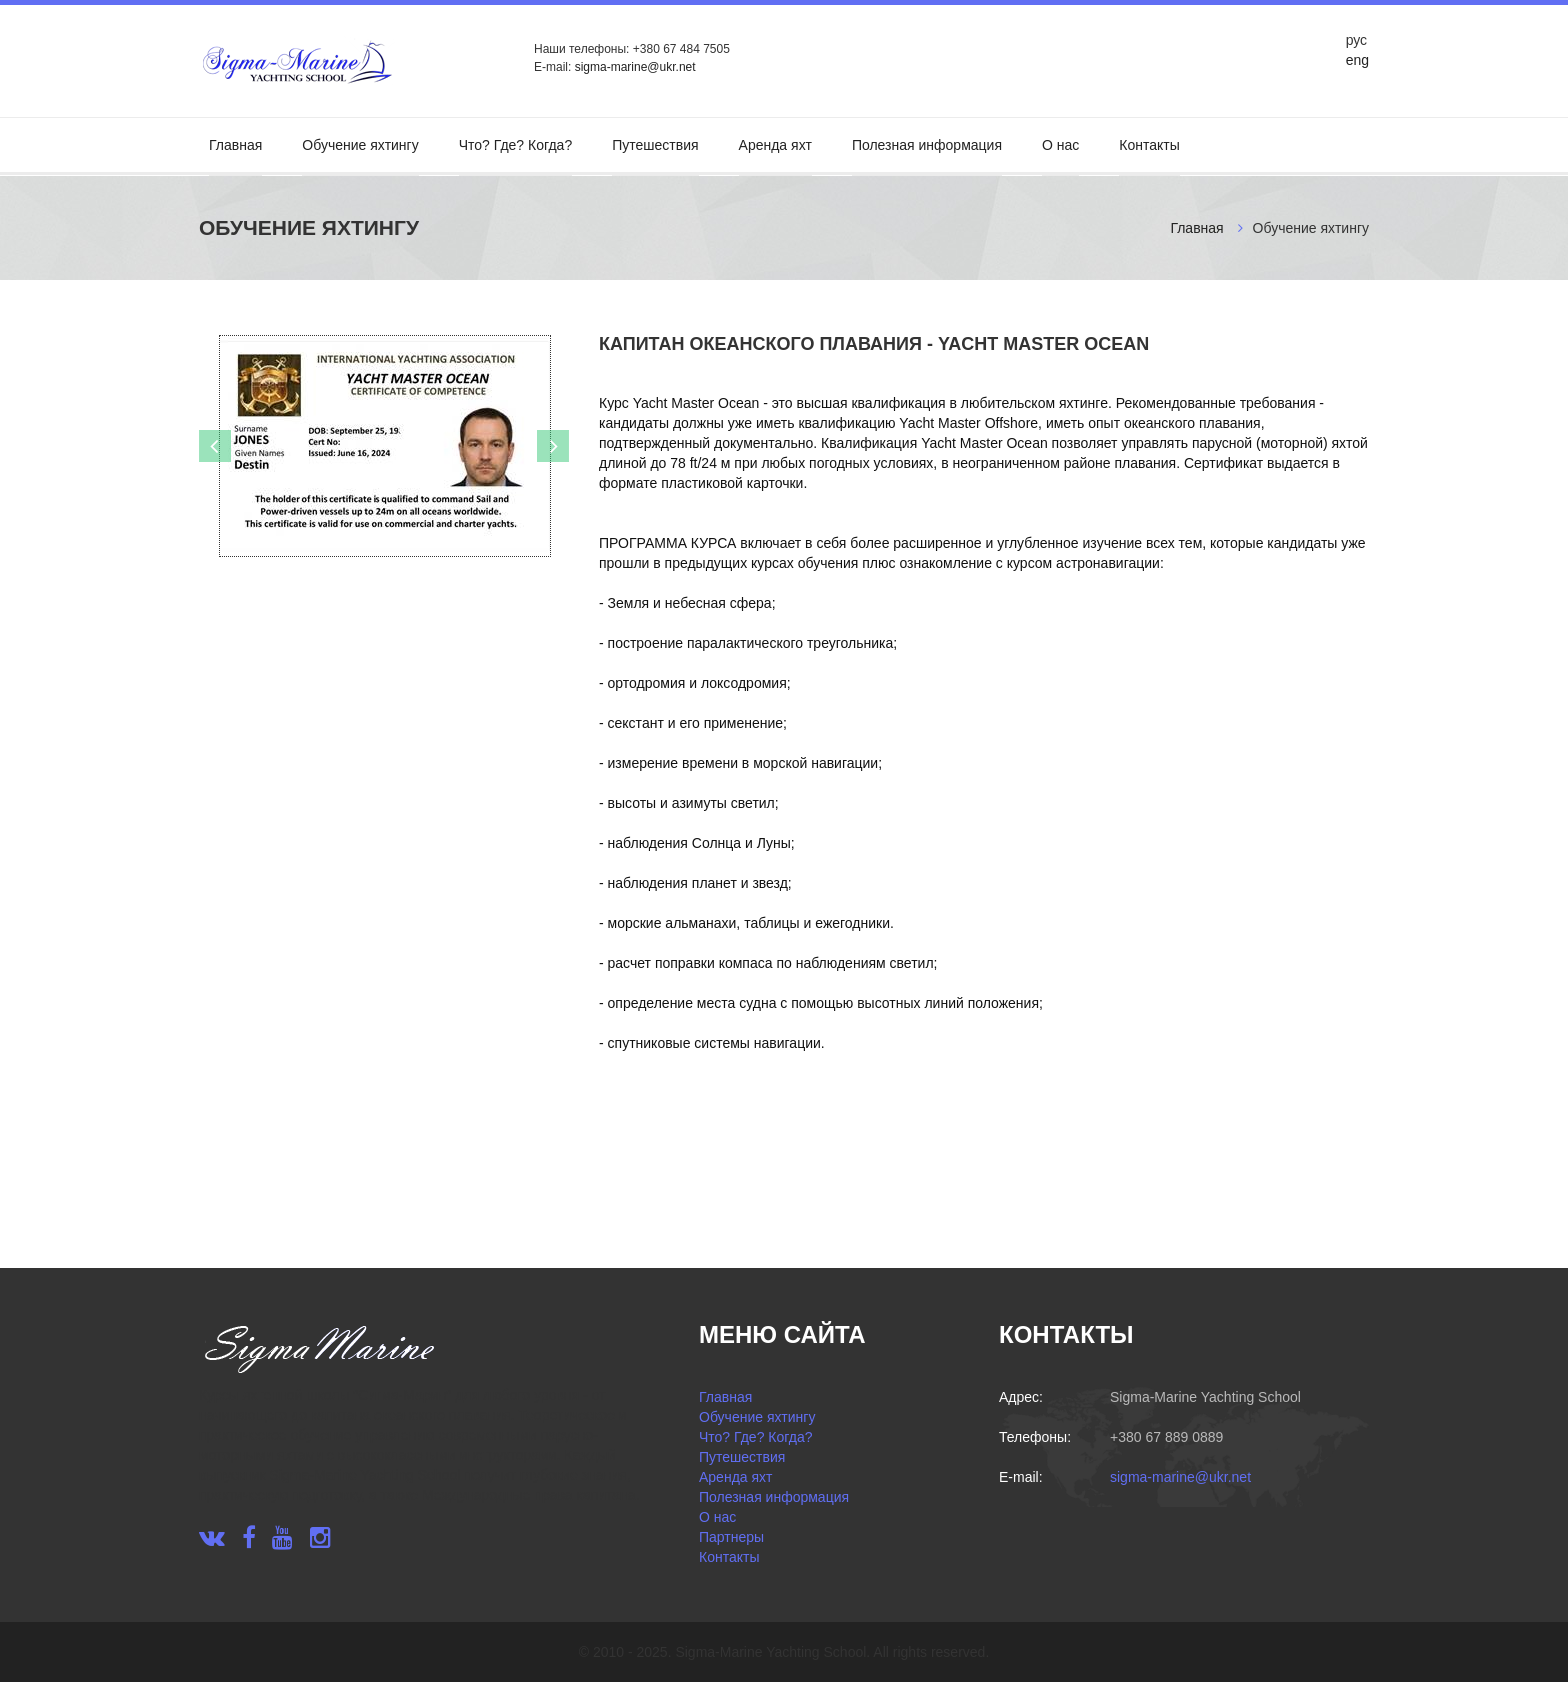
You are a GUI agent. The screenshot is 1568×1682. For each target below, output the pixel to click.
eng (1357, 60)
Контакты (1149, 145)
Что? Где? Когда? (515, 145)
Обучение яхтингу (360, 145)
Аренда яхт (775, 145)
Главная (235, 145)
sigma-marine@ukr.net (635, 67)
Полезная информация (927, 145)
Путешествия (655, 145)
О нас (1060, 145)
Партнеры (731, 1537)
